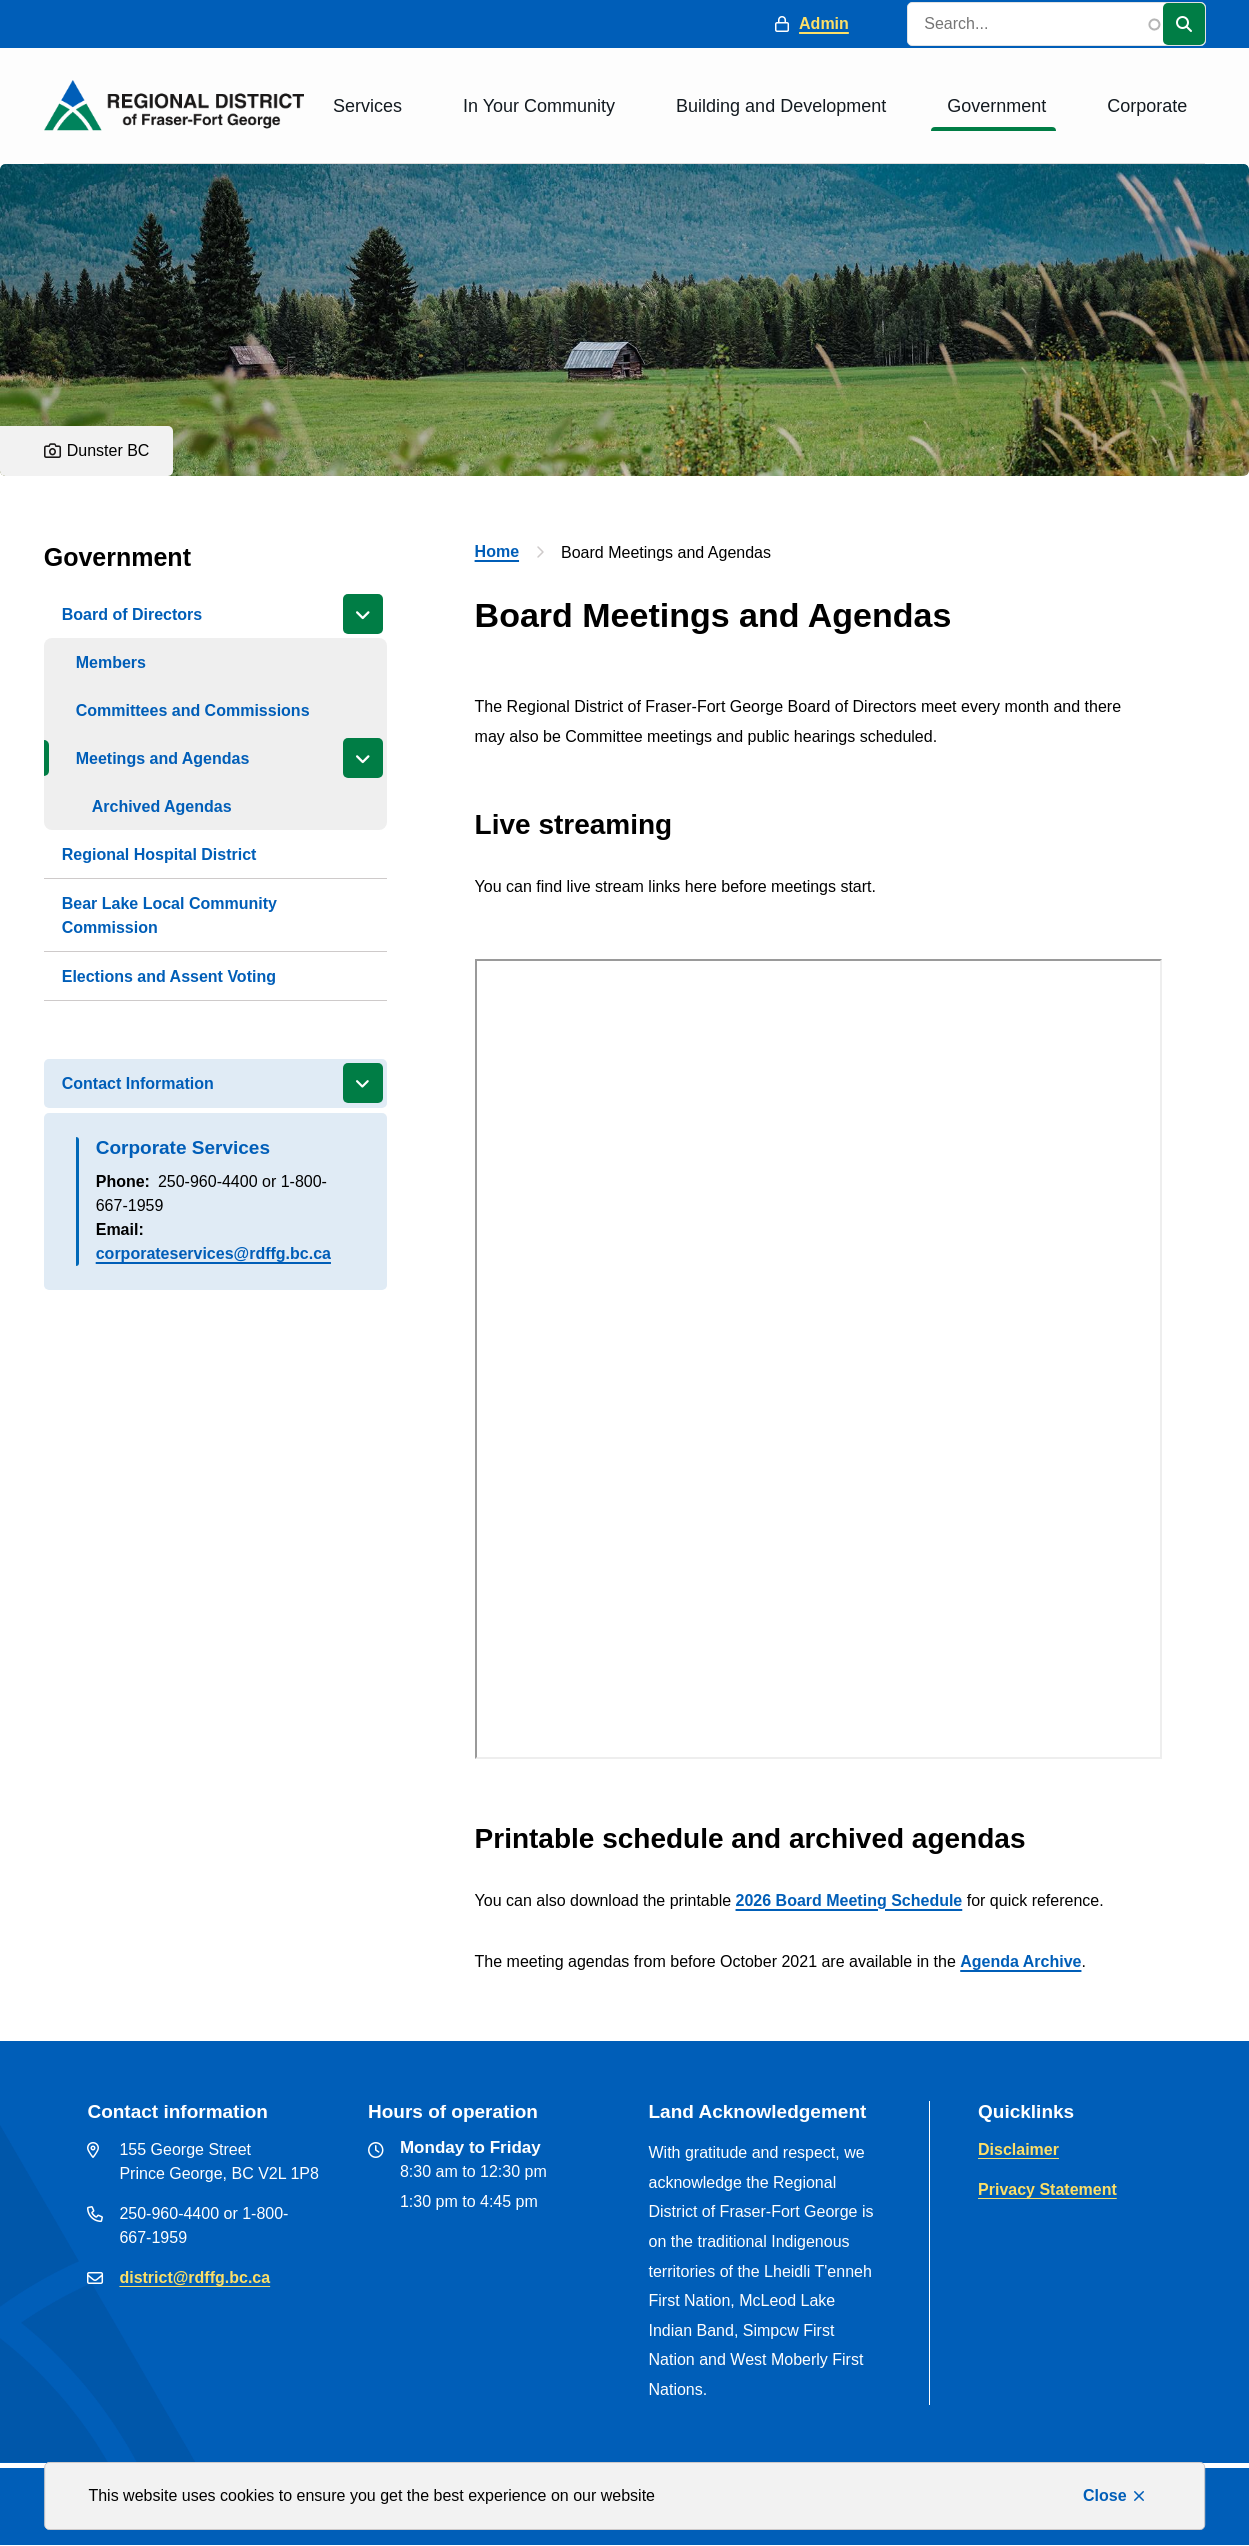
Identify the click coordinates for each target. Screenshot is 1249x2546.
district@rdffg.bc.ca (194, 2277)
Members (111, 662)
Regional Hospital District (159, 854)
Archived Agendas (162, 806)
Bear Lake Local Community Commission (169, 915)
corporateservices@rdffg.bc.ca (213, 1253)
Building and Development (781, 106)
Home (497, 551)
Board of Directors (132, 614)
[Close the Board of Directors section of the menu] (363, 614)
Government (996, 106)
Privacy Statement (1047, 2189)
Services (367, 106)
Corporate (1147, 106)
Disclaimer (1018, 2149)
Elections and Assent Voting (169, 976)
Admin (824, 23)
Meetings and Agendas (163, 758)
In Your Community (539, 106)
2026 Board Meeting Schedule (849, 1900)
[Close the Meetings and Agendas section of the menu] (363, 758)
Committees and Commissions (193, 710)
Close (1105, 2495)
